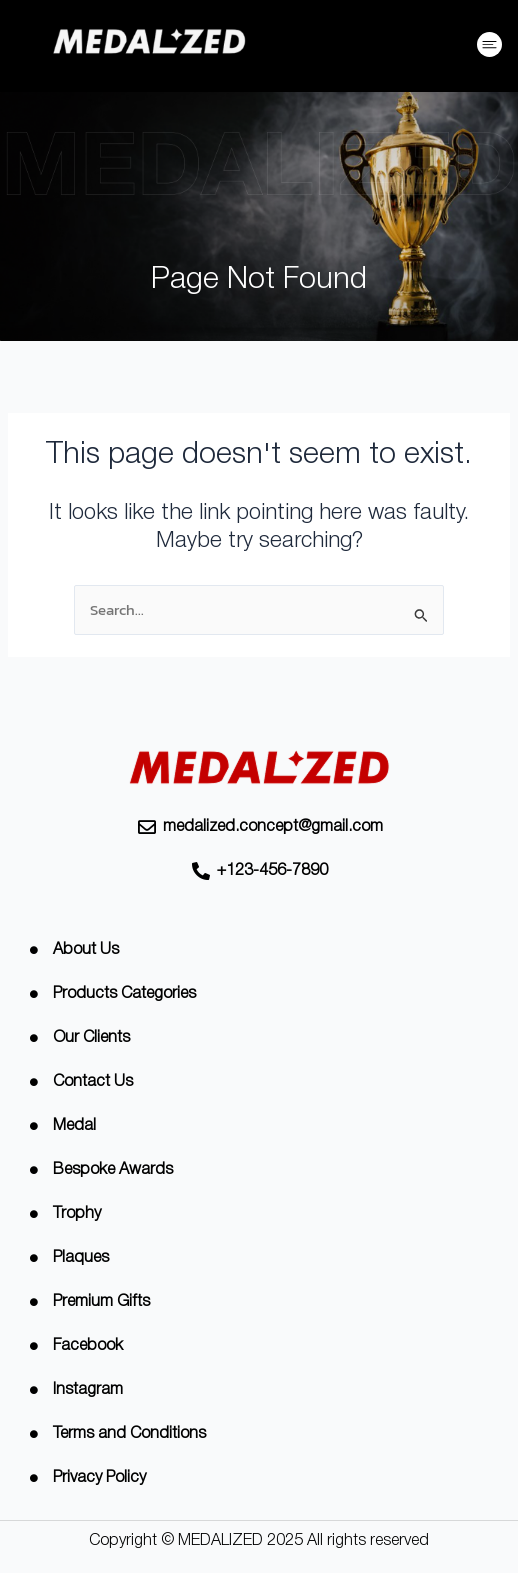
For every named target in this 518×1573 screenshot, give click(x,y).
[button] (490, 48)
